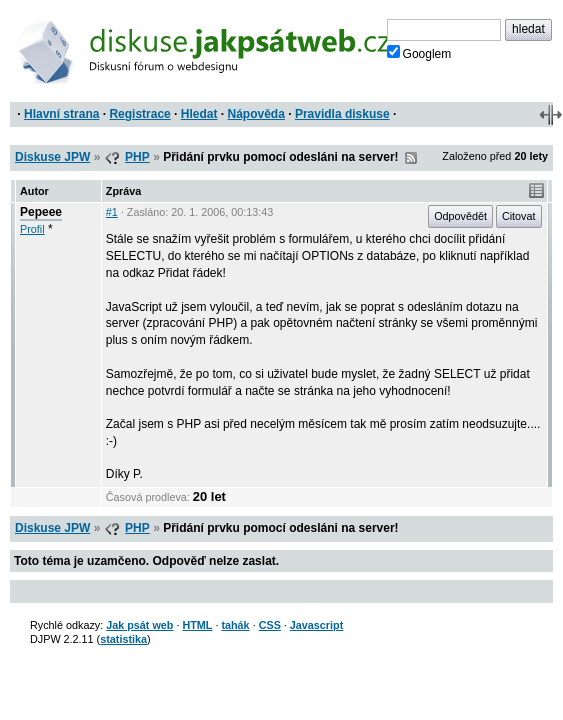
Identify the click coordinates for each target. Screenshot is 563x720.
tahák (235, 625)
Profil (32, 229)
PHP (137, 157)
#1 (112, 212)
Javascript (316, 625)
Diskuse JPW (52, 157)
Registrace (139, 114)
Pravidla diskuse (342, 114)
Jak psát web (139, 625)
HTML (197, 625)
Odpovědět (460, 216)
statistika (123, 639)
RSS (411, 158)
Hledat (199, 114)
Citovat (519, 216)
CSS (270, 625)
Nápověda (256, 114)
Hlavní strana (61, 114)
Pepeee (41, 212)
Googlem (419, 53)
